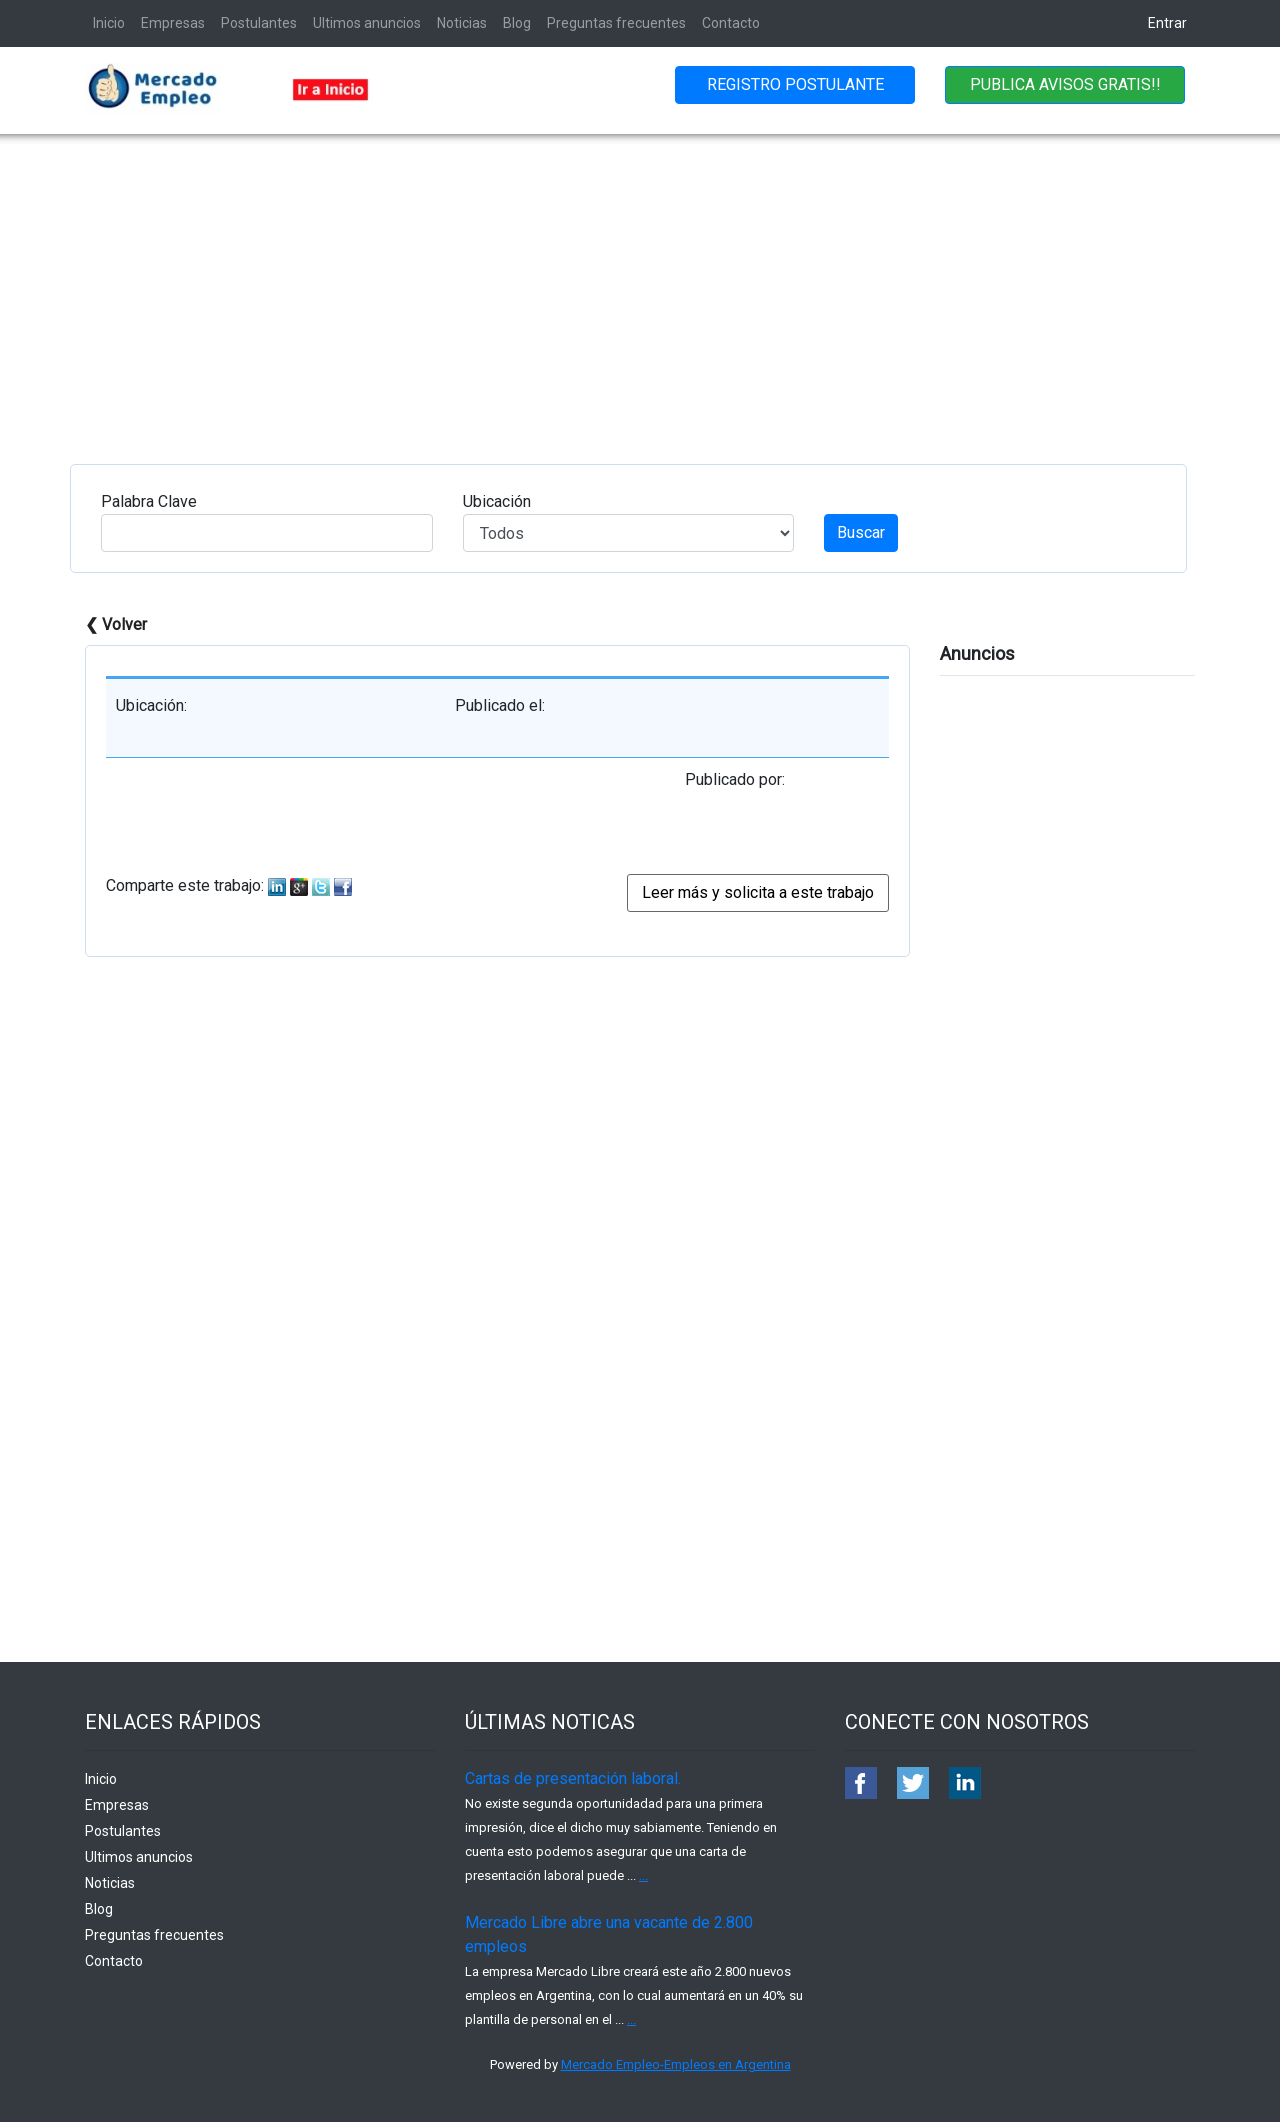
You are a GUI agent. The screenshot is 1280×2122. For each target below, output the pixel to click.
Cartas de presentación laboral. (573, 1778)
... (643, 1875)
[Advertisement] (640, 284)
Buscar (861, 532)
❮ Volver (116, 624)
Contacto (731, 23)
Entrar (1167, 23)
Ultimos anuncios (367, 23)
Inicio (109, 23)
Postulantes (259, 23)
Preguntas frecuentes (616, 23)
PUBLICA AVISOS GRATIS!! (1065, 84)
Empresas (173, 23)
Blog (517, 23)
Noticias (462, 23)
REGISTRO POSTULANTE (795, 84)
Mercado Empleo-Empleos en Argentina (676, 2064)
